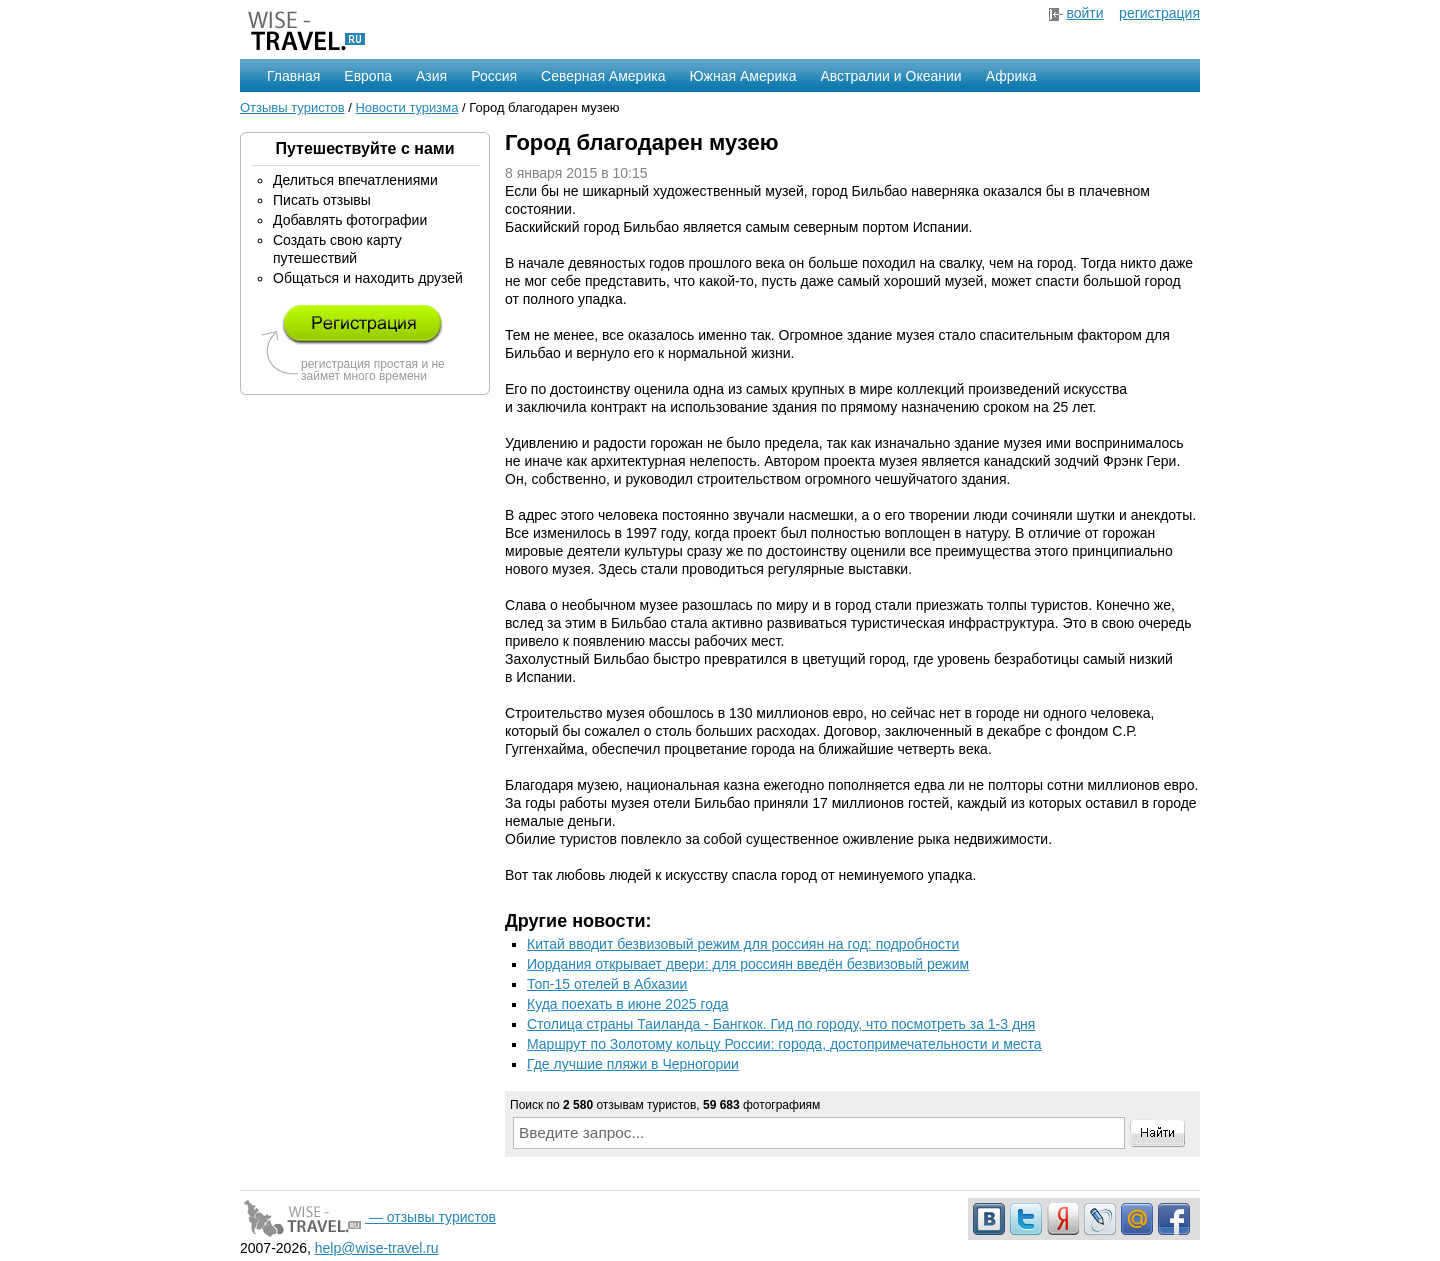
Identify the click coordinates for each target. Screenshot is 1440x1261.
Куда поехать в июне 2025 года (628, 1004)
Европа (368, 76)
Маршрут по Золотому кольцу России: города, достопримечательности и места (784, 1044)
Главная (293, 76)
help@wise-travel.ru (377, 1248)
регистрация (1159, 13)
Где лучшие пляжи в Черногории (633, 1064)
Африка (1011, 76)
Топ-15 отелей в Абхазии (607, 984)
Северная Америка (603, 76)
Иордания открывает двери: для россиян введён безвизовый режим (748, 964)
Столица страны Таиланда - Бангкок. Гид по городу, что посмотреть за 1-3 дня (781, 1024)
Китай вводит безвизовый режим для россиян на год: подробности (743, 944)
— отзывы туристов (368, 1217)
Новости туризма (406, 107)
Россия (494, 76)
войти (1084, 13)
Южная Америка (742, 76)
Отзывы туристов (292, 107)
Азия (431, 76)
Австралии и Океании (891, 76)
